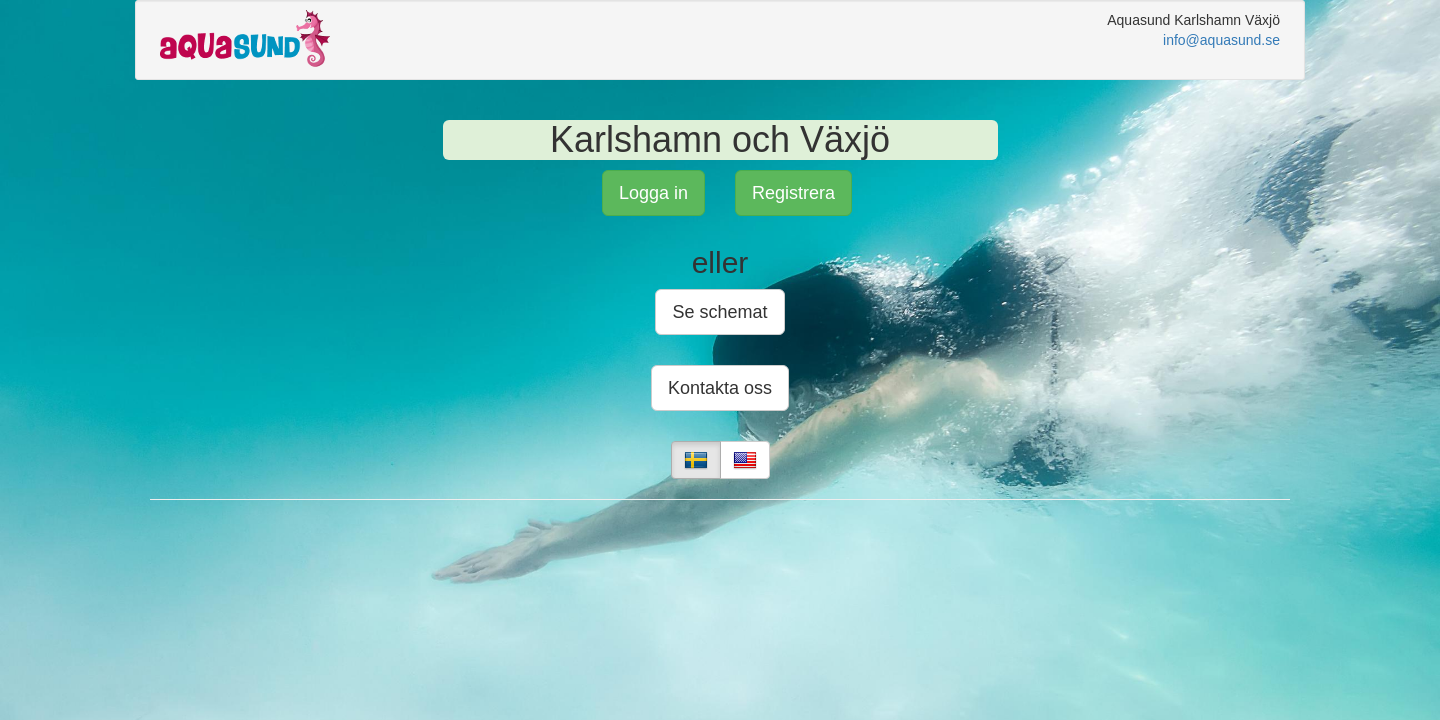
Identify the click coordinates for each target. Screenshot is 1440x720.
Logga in (653, 193)
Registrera (793, 193)
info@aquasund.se (1221, 40)
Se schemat (719, 312)
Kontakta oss (720, 388)
